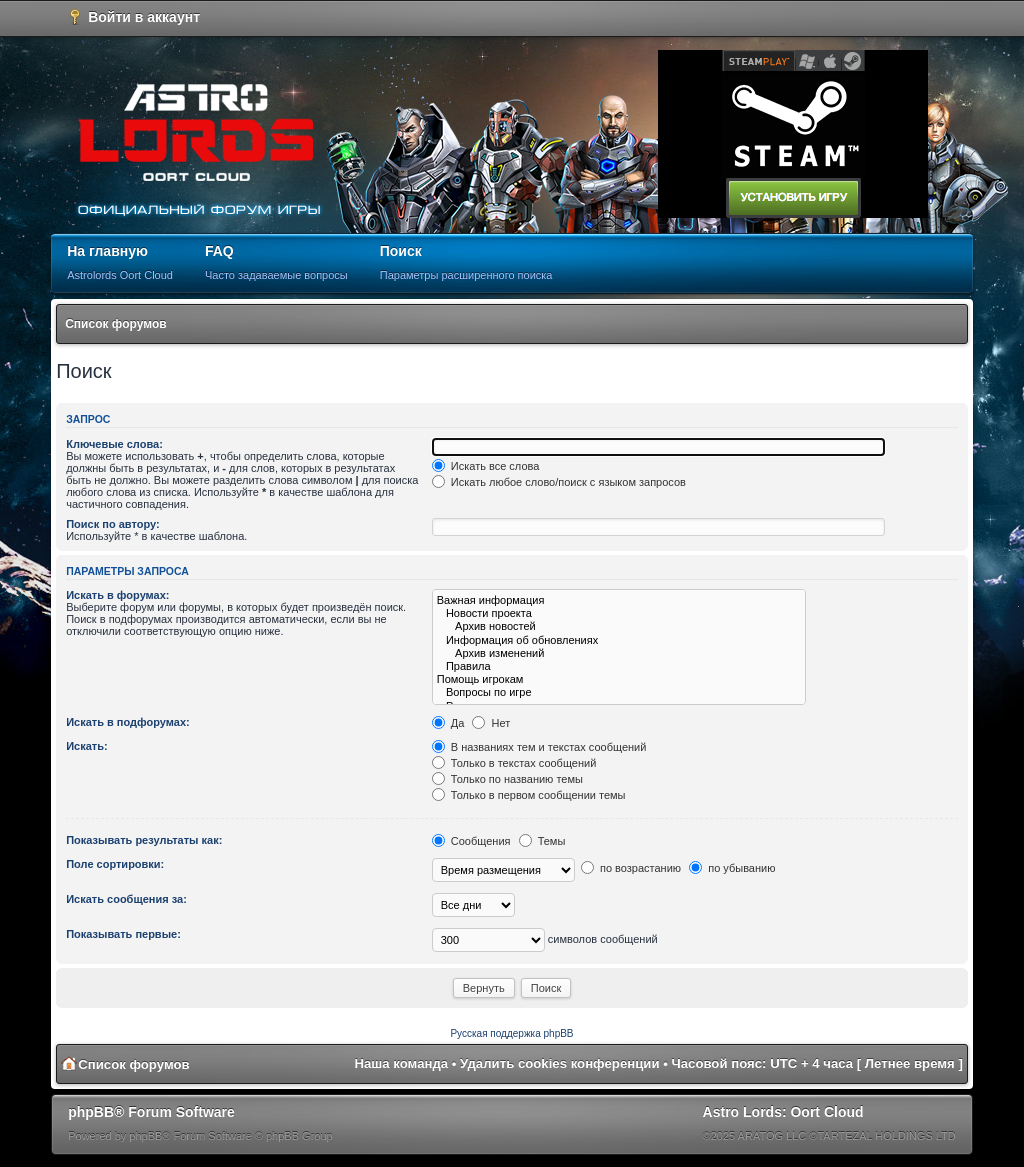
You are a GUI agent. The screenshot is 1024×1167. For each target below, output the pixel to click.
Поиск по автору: (112, 524)
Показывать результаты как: (144, 840)
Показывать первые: (123, 934)
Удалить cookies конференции (559, 1063)
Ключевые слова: (114, 444)
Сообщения (471, 841)
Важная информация (619, 600)
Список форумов (115, 324)
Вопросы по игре (619, 692)
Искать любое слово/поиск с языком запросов (559, 482)
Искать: (86, 746)
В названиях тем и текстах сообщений (539, 747)
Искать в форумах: (117, 595)
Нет (491, 723)
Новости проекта (619, 613)
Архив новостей (619, 626)
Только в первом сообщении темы (529, 795)
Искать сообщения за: (126, 899)
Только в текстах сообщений (514, 763)
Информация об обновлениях (619, 640)
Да (448, 723)
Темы (542, 841)
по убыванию (732, 868)
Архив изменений (619, 653)
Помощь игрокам (619, 679)
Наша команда (401, 1063)
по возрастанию (631, 868)
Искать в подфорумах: (128, 722)
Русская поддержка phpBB (511, 1033)
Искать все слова (486, 466)
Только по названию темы (507, 779)
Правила (619, 666)
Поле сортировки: (115, 864)
